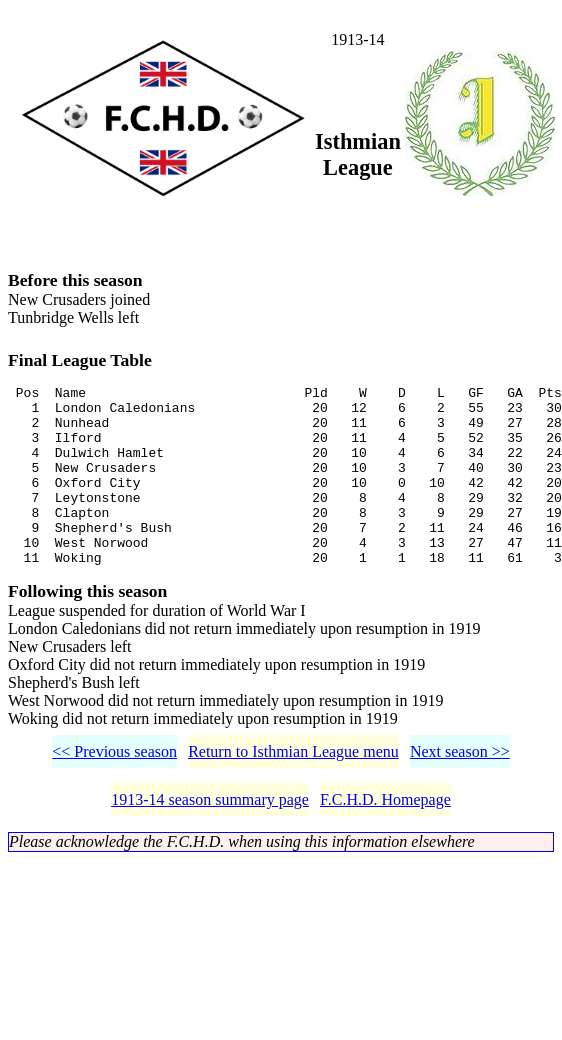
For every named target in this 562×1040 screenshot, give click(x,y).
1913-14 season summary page (210, 841)
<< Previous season (114, 793)
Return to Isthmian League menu (293, 793)
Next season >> (460, 793)
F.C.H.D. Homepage (385, 841)
